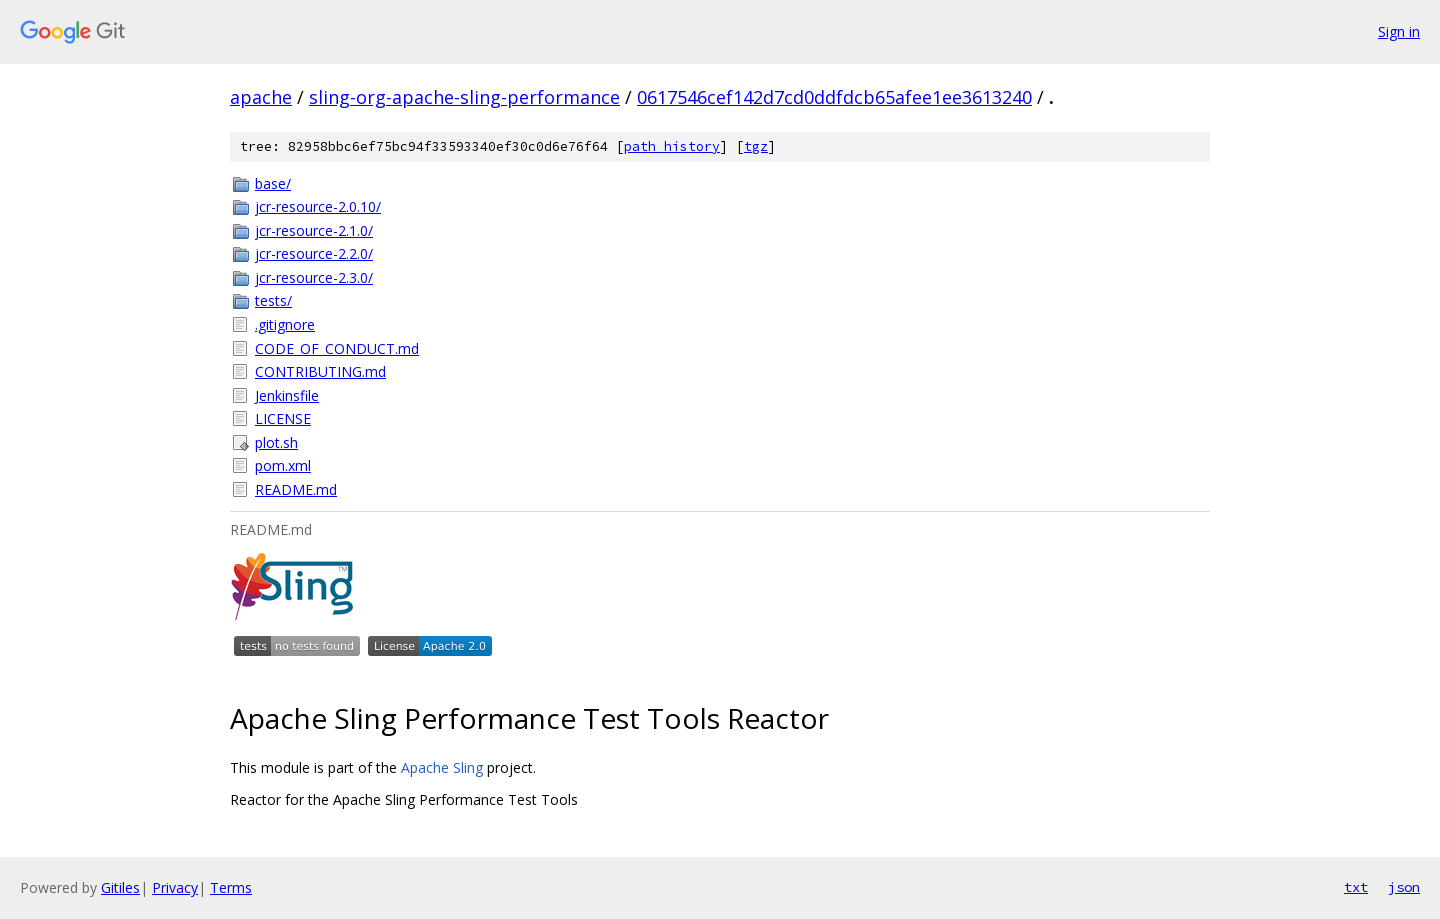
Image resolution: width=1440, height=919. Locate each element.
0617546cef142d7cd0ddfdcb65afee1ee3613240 (834, 97)
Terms (231, 887)
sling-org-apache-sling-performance (464, 97)
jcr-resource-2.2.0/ (314, 253)
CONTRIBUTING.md (320, 371)
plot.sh (276, 442)
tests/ (273, 300)
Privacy (175, 887)
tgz (756, 146)
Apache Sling (442, 767)
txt (1356, 887)
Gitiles (120, 887)
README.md (296, 489)
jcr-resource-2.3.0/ (314, 277)
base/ (273, 183)
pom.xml (283, 465)
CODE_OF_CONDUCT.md (337, 348)
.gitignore (285, 324)
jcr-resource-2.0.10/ (318, 206)
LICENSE (283, 418)
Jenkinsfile (287, 395)
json (1404, 887)
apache (261, 97)
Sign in (1399, 31)
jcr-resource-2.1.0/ (314, 230)
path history (672, 146)
